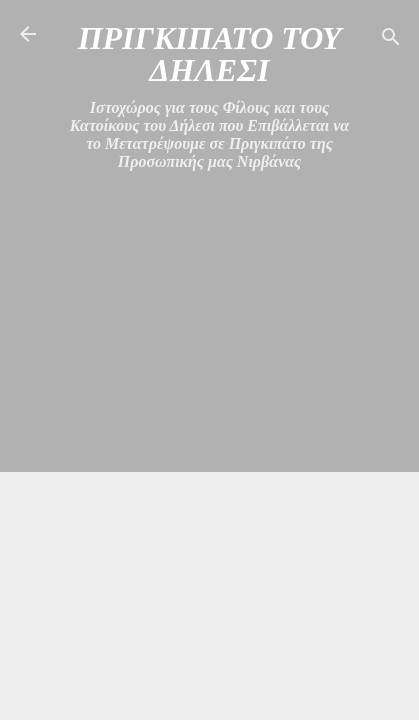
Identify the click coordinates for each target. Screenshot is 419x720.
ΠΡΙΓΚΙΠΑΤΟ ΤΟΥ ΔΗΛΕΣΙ (210, 54)
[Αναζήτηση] (391, 40)
